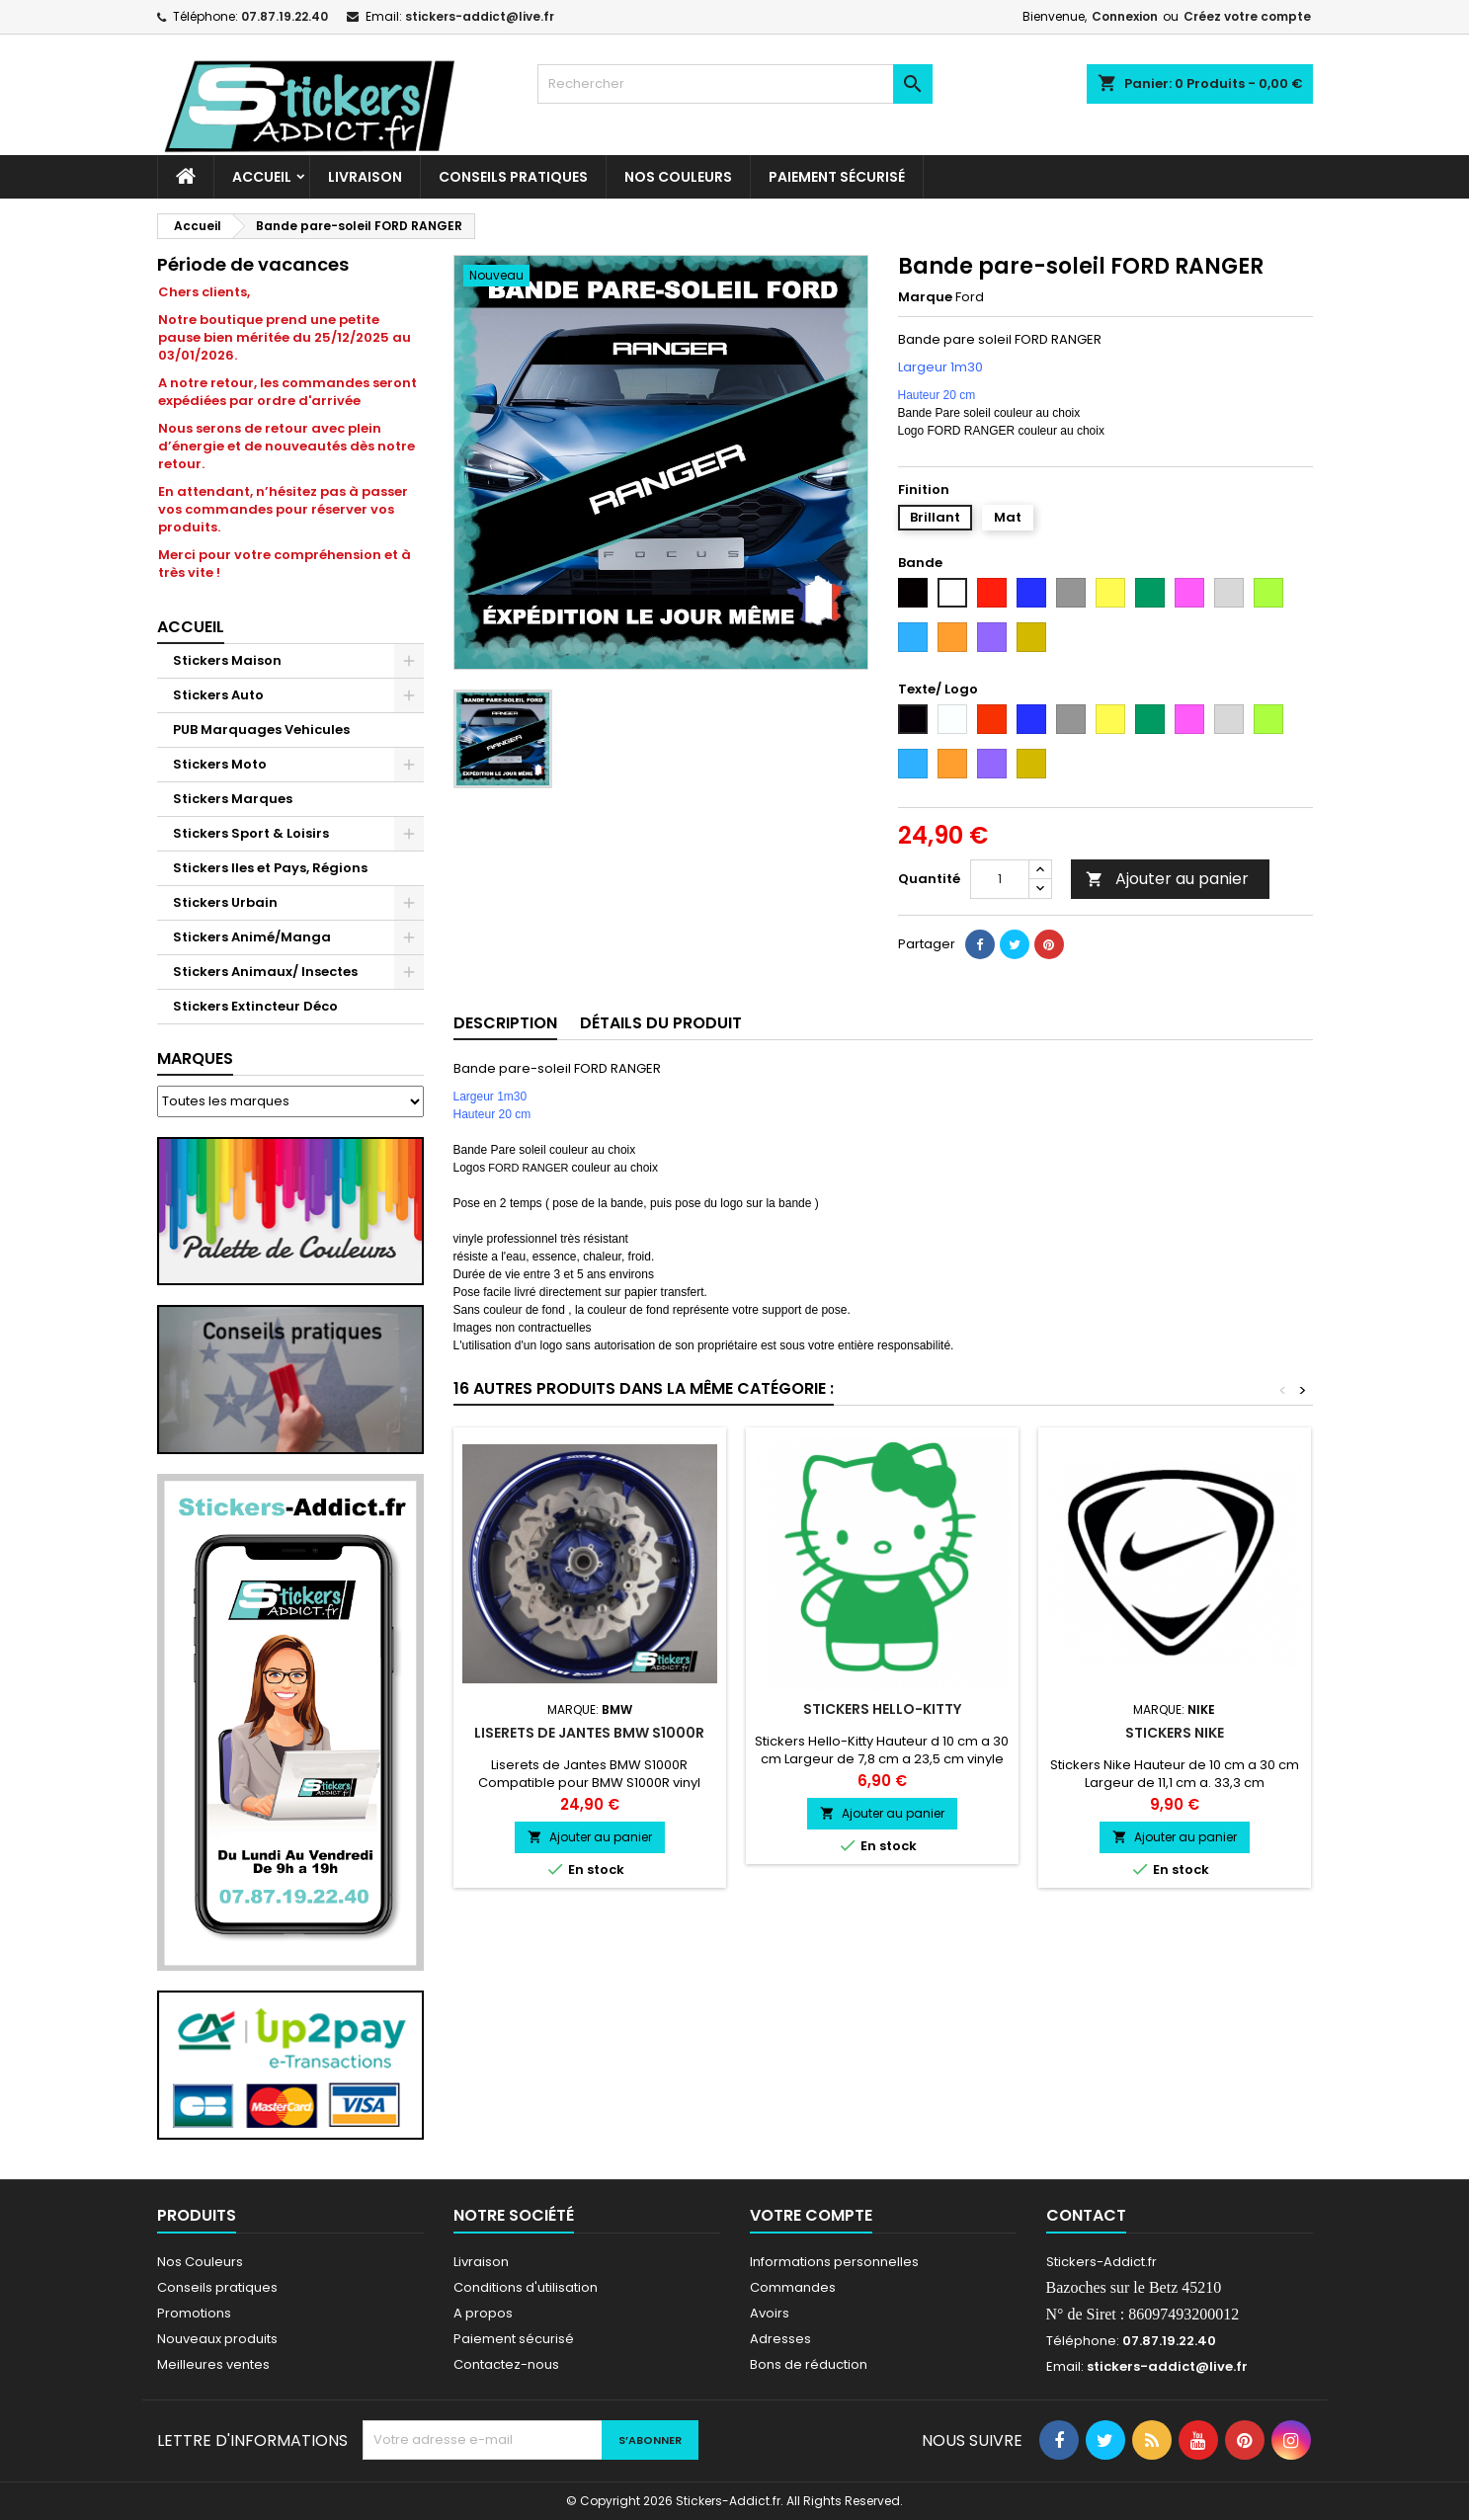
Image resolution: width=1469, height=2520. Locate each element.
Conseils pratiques (217, 2287)
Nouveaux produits (217, 2338)
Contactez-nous (506, 2364)
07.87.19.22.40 (284, 16)
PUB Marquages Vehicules (261, 729)
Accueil (261, 177)
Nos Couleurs (678, 177)
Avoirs (769, 2313)
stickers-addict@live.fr (479, 16)
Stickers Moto (220, 764)
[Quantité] (999, 879)
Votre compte (811, 2215)
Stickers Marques (232, 798)
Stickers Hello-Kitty (882, 1709)
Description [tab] (505, 1023)
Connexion (1125, 16)
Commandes (793, 2287)
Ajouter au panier (1167, 878)
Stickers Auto (218, 695)
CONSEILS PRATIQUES (513, 177)
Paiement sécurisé (837, 177)
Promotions (194, 2313)
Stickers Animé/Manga (252, 937)
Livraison (365, 177)
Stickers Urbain (225, 902)
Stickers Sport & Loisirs (251, 833)
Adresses (780, 2338)
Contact (1086, 2215)
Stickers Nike (1174, 1733)
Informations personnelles (834, 2261)
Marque (925, 297)
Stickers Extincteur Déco (255, 1006)
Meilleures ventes (213, 2364)
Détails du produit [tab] (661, 1023)
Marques (195, 1058)
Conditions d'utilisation (525, 2287)
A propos (483, 2313)
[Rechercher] (735, 84)
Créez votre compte (1247, 16)
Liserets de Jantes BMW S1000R (589, 1733)
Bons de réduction (808, 2364)
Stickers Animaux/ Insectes (265, 971)
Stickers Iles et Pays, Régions (270, 867)
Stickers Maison (227, 660)
